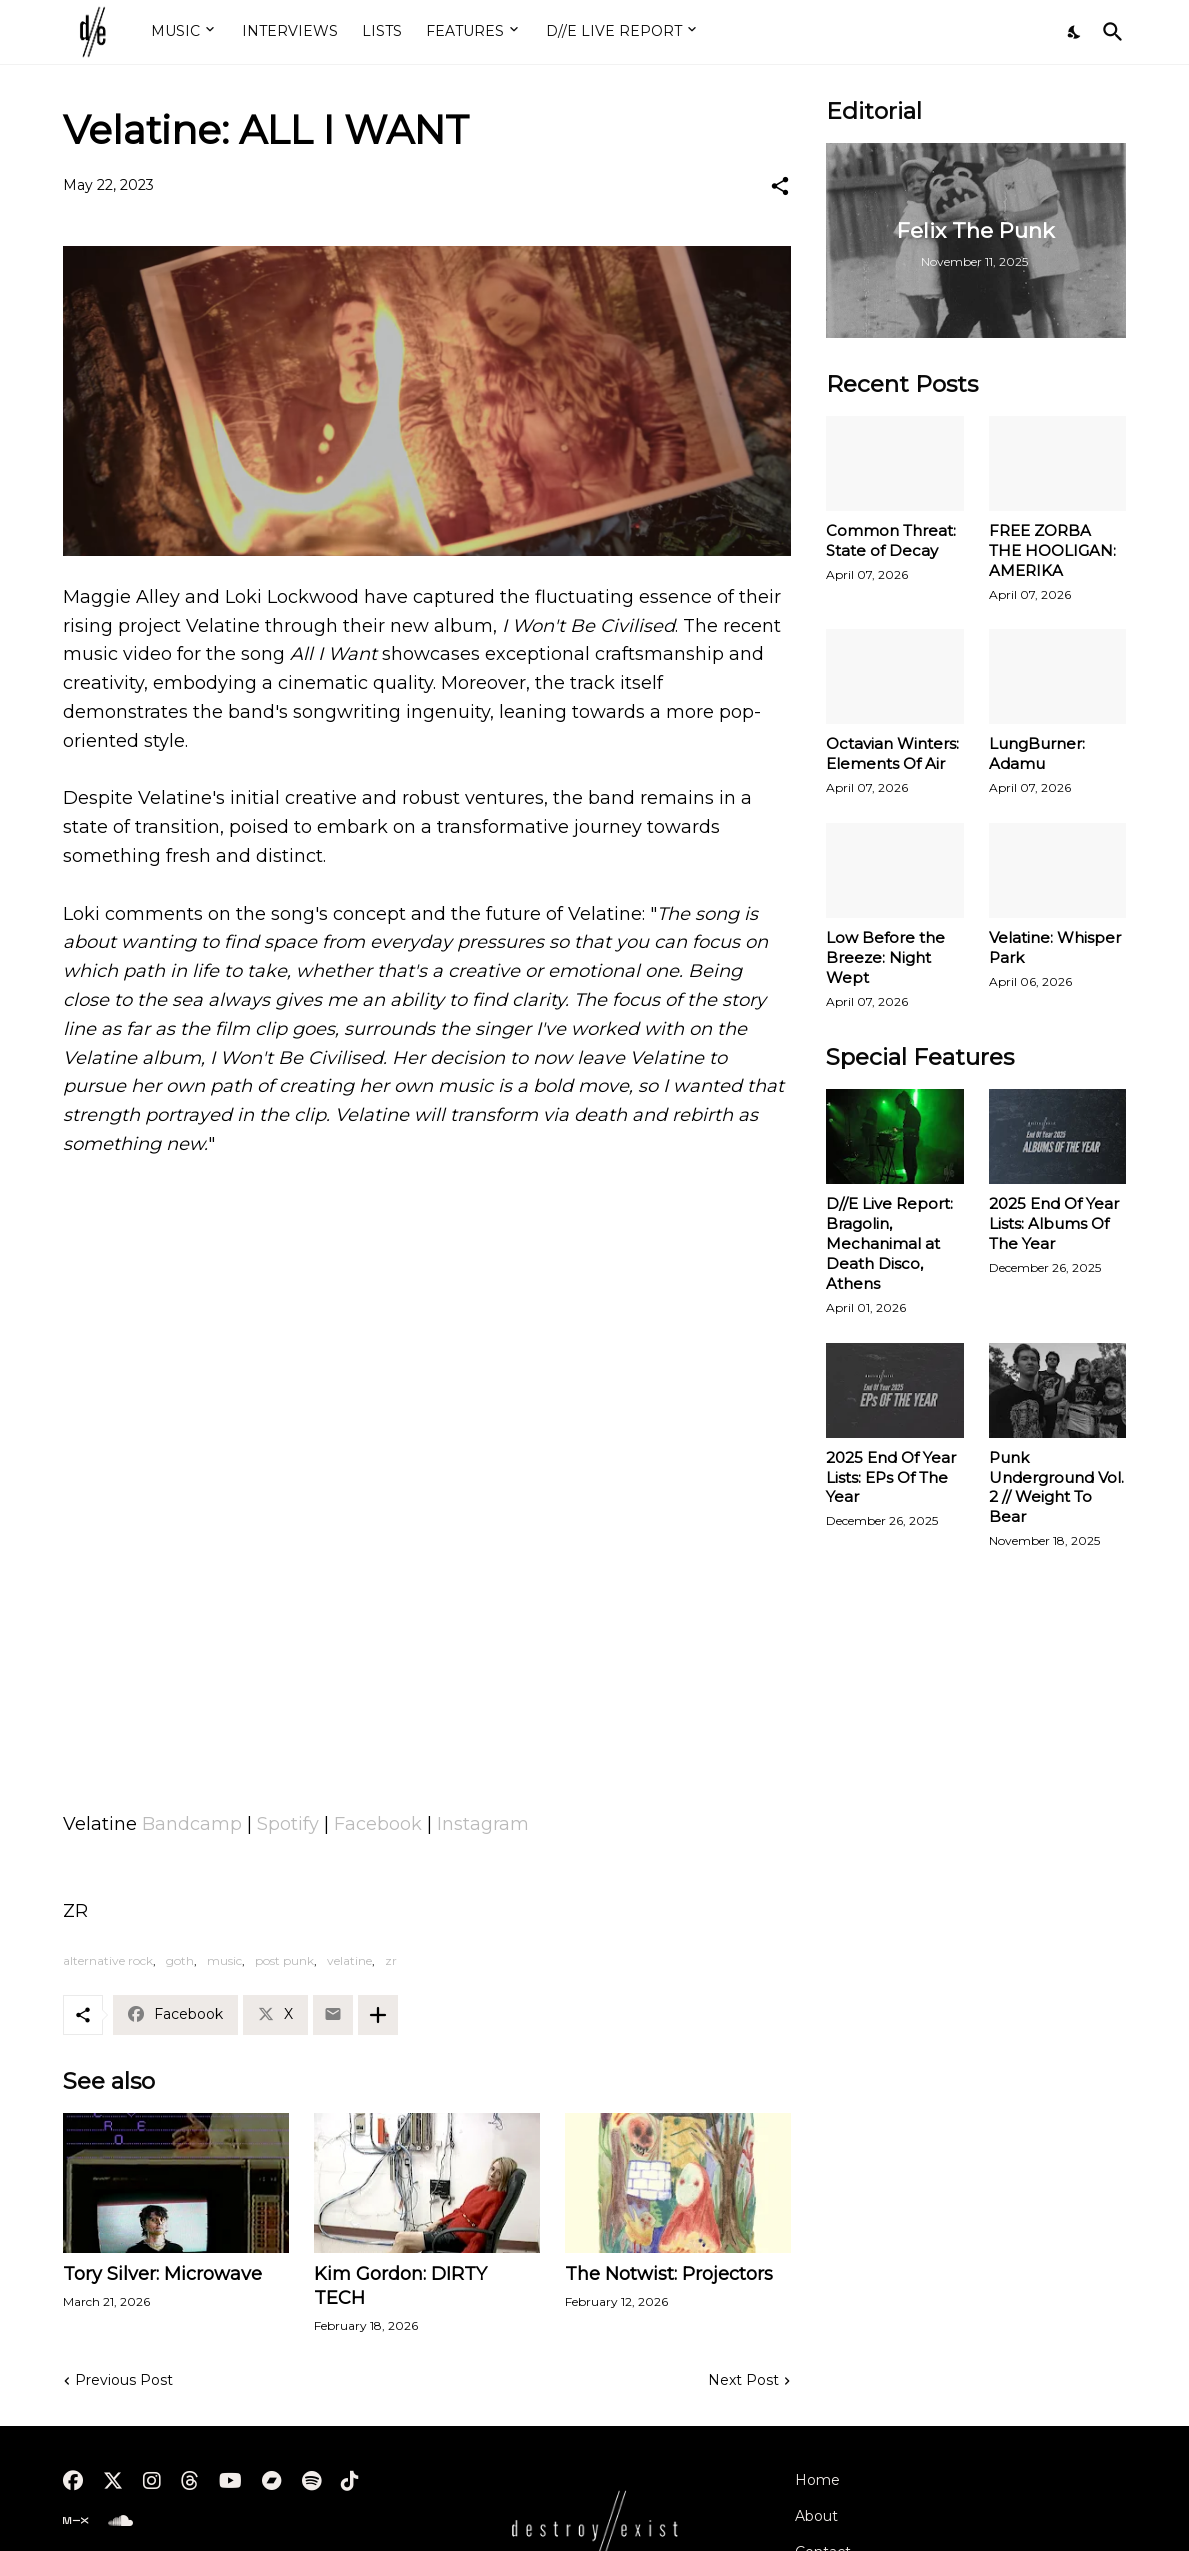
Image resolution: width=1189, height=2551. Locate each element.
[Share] (780, 186)
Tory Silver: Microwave (162, 2274)
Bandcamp (192, 1824)
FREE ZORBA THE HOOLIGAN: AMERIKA (1052, 550)
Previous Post (124, 2380)
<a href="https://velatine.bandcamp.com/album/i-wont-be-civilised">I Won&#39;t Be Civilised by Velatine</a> (427, 1713)
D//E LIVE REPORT (614, 31)
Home (817, 2480)
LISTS (382, 31)
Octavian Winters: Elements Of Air (892, 753)
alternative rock (108, 1960)
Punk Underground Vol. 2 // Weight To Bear (1056, 1487)
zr (391, 1960)
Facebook (378, 1824)
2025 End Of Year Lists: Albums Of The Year (1054, 1223)
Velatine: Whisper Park (1055, 947)
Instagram (483, 1824)
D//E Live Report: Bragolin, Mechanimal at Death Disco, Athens (889, 1243)
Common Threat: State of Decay (891, 540)
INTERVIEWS (290, 31)
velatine (349, 1960)
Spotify (288, 1824)
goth (180, 1960)
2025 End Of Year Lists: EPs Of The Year (891, 1477)
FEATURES (465, 31)
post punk (284, 1960)
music (224, 1960)
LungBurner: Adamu (1037, 753)
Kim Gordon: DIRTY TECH (400, 2286)
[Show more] (378, 2015)
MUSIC (175, 31)
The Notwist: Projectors (669, 2274)
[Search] (1109, 32)
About (816, 2516)
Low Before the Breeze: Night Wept (885, 957)
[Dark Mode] (1075, 32)
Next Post (743, 2380)
